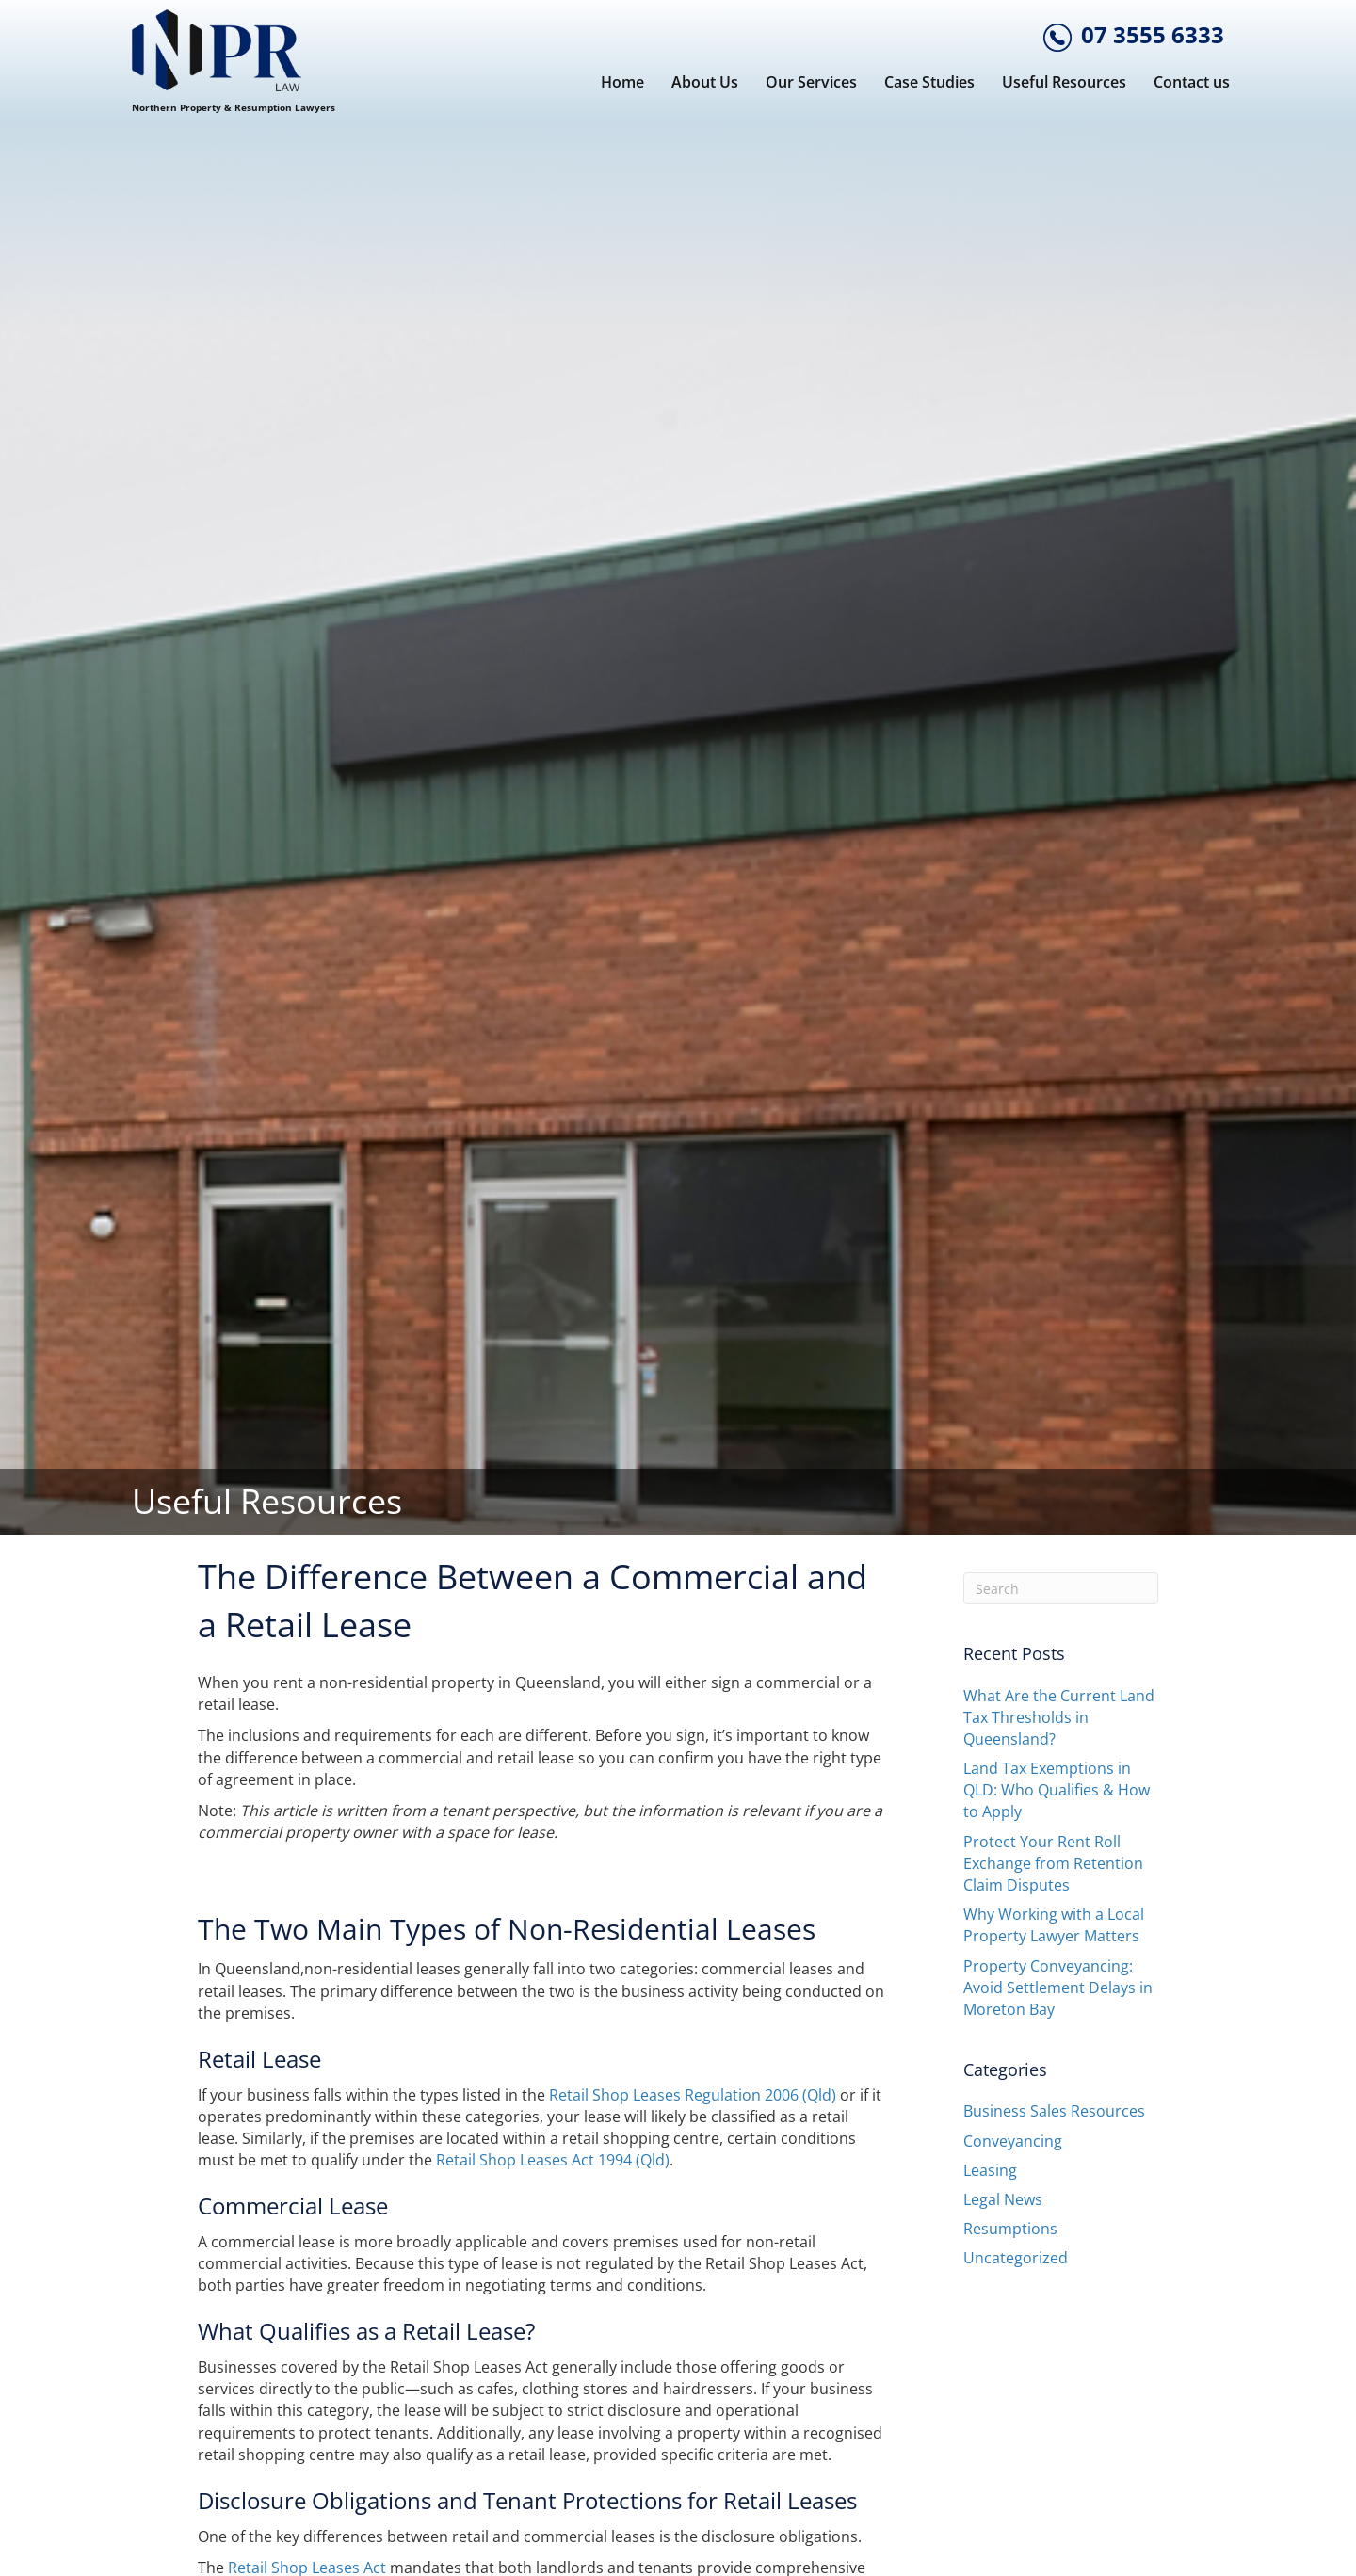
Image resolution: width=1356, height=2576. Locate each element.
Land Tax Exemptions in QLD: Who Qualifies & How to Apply (1056, 1790)
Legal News (1002, 2199)
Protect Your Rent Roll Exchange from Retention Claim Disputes (1053, 1863)
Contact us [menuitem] (1192, 82)
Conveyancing (1012, 2141)
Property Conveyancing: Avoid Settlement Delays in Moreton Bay (1058, 1988)
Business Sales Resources (1054, 2111)
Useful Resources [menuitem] (1064, 82)
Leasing (990, 2170)
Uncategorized (1015, 2257)
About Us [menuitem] (704, 82)
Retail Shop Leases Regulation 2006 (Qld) (692, 2095)
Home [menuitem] (622, 82)
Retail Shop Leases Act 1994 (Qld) (553, 2159)
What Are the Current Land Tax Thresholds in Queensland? (1058, 1717)
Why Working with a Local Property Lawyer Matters (1053, 1925)
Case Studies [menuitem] (929, 82)
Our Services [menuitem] (811, 82)
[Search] (1061, 1588)
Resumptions (1010, 2228)
